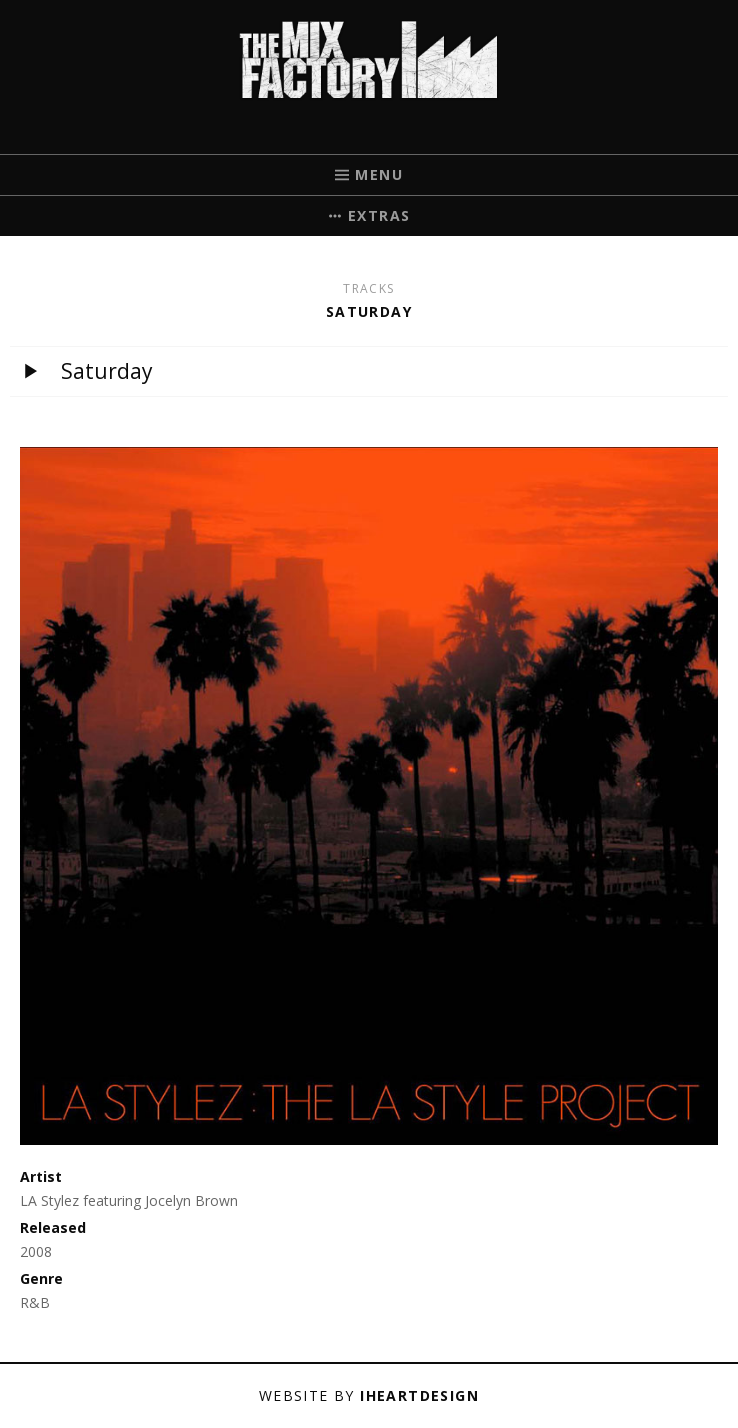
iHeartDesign (419, 1395)
